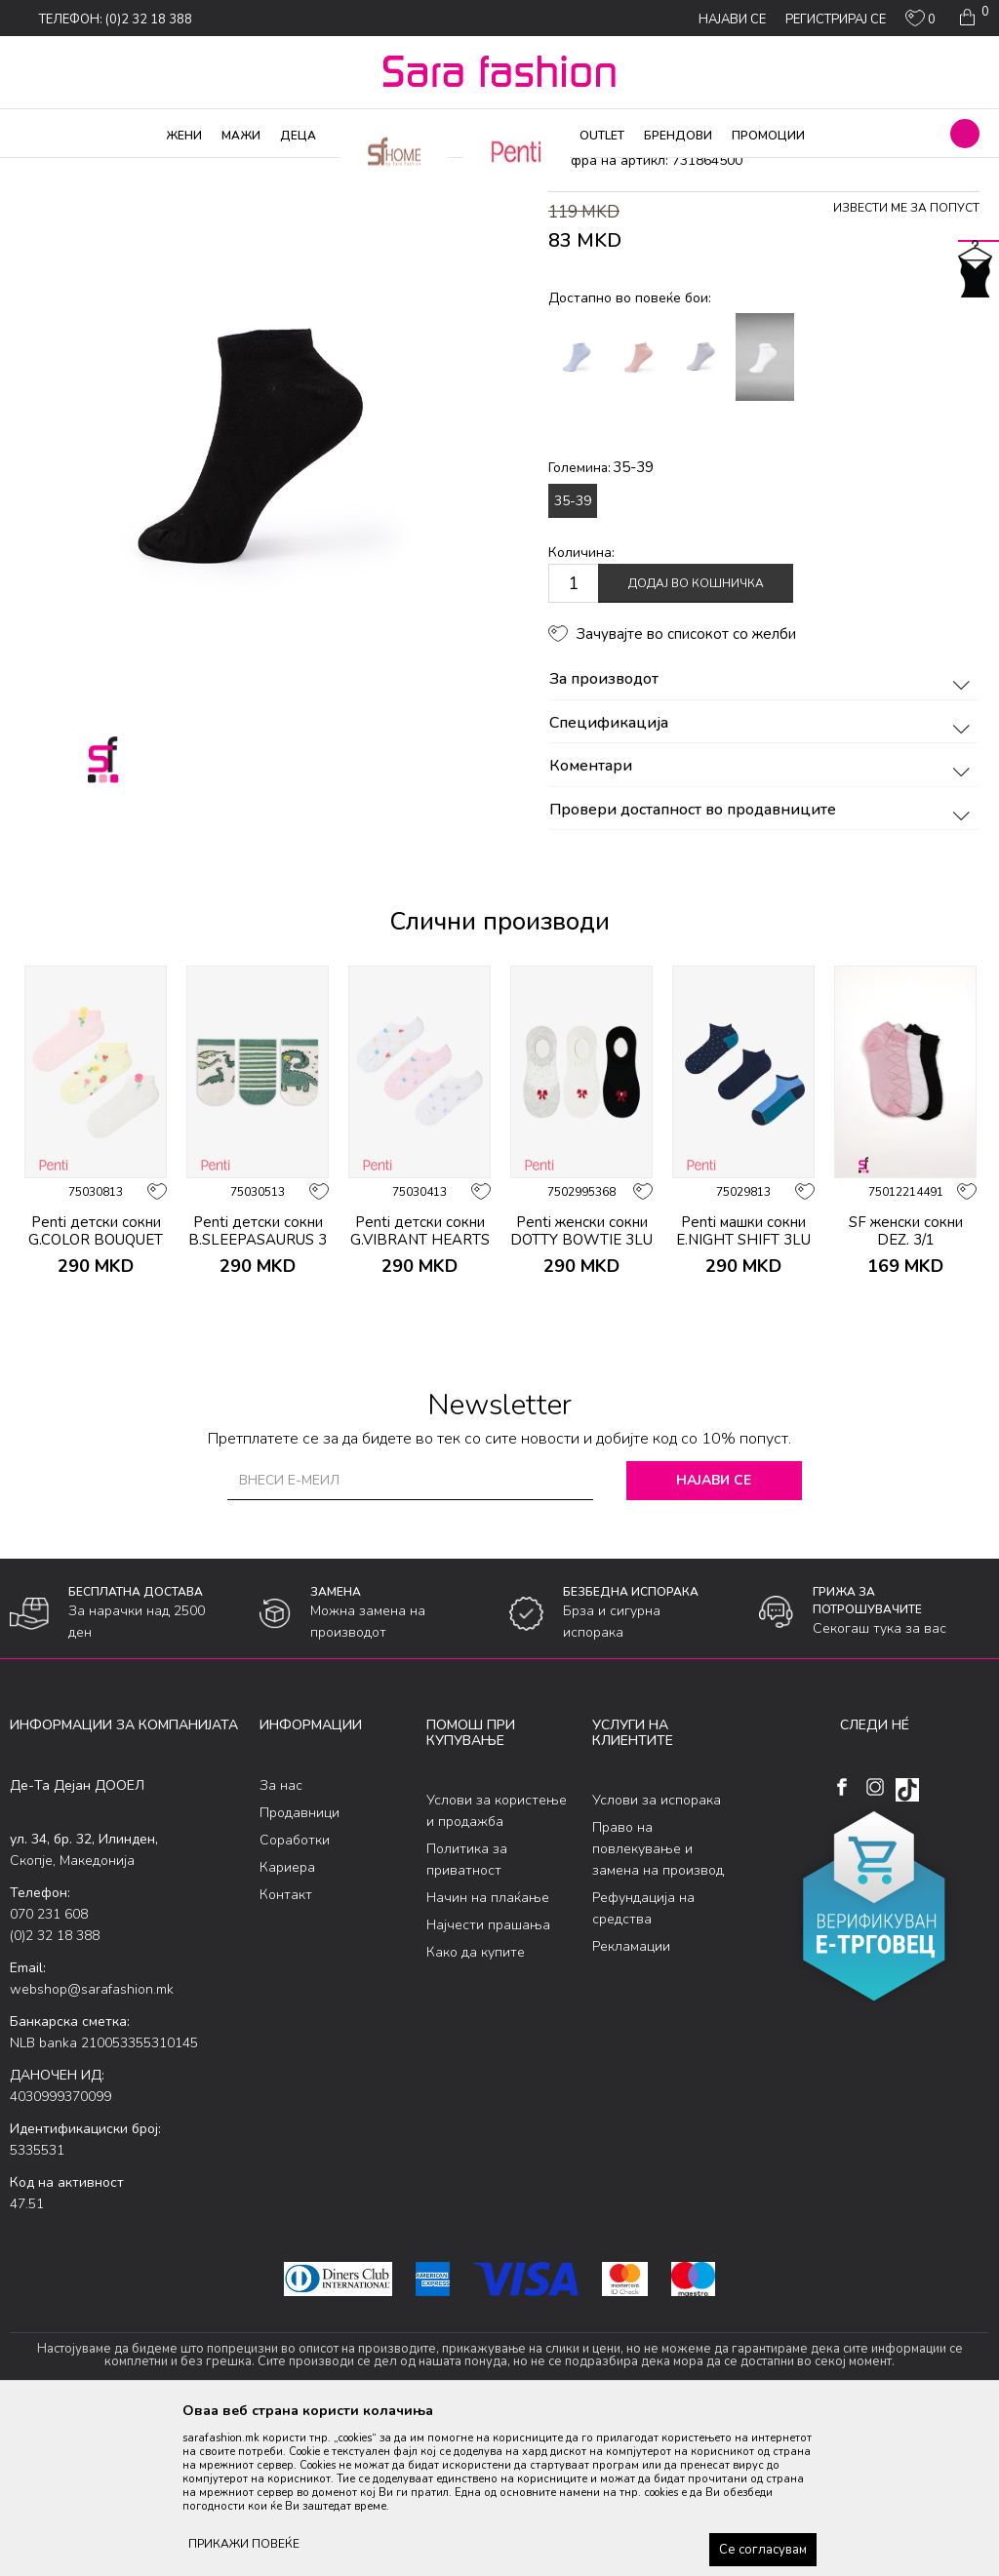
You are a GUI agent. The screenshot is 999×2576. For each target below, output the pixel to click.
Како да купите (475, 2110)
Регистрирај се (835, 19)
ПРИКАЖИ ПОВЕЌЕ (244, 2544)
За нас (281, 1942)
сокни (299, 170)
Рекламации (631, 2104)
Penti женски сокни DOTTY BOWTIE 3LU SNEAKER (581, 1397)
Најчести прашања (488, 2083)
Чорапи (195, 170)
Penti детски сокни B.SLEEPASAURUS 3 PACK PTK (257, 1397)
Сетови (249, 170)
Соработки (295, 1997)
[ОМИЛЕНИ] (920, 22)
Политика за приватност (466, 2018)
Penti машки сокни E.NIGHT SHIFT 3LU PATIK (743, 1397)
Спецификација (762, 881)
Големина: (601, 625)
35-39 (572, 658)
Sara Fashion (46, 170)
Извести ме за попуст (906, 366)
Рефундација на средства (643, 2066)
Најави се (713, 1638)
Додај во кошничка (696, 741)
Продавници (300, 1970)
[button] (964, 133)
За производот (762, 838)
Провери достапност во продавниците (762, 967)
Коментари (762, 924)
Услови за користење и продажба (496, 1969)
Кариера (287, 2024)
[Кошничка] (972, 17)
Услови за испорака (656, 1958)
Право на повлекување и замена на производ (658, 2007)
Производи (127, 170)
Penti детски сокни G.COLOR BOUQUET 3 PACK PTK (95, 1397)
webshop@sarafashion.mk (92, 2146)
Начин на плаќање (487, 2055)
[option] (96, 1305)
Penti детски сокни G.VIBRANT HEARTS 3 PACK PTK (420, 1397)
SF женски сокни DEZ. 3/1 (906, 1389)
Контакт (286, 2051)
